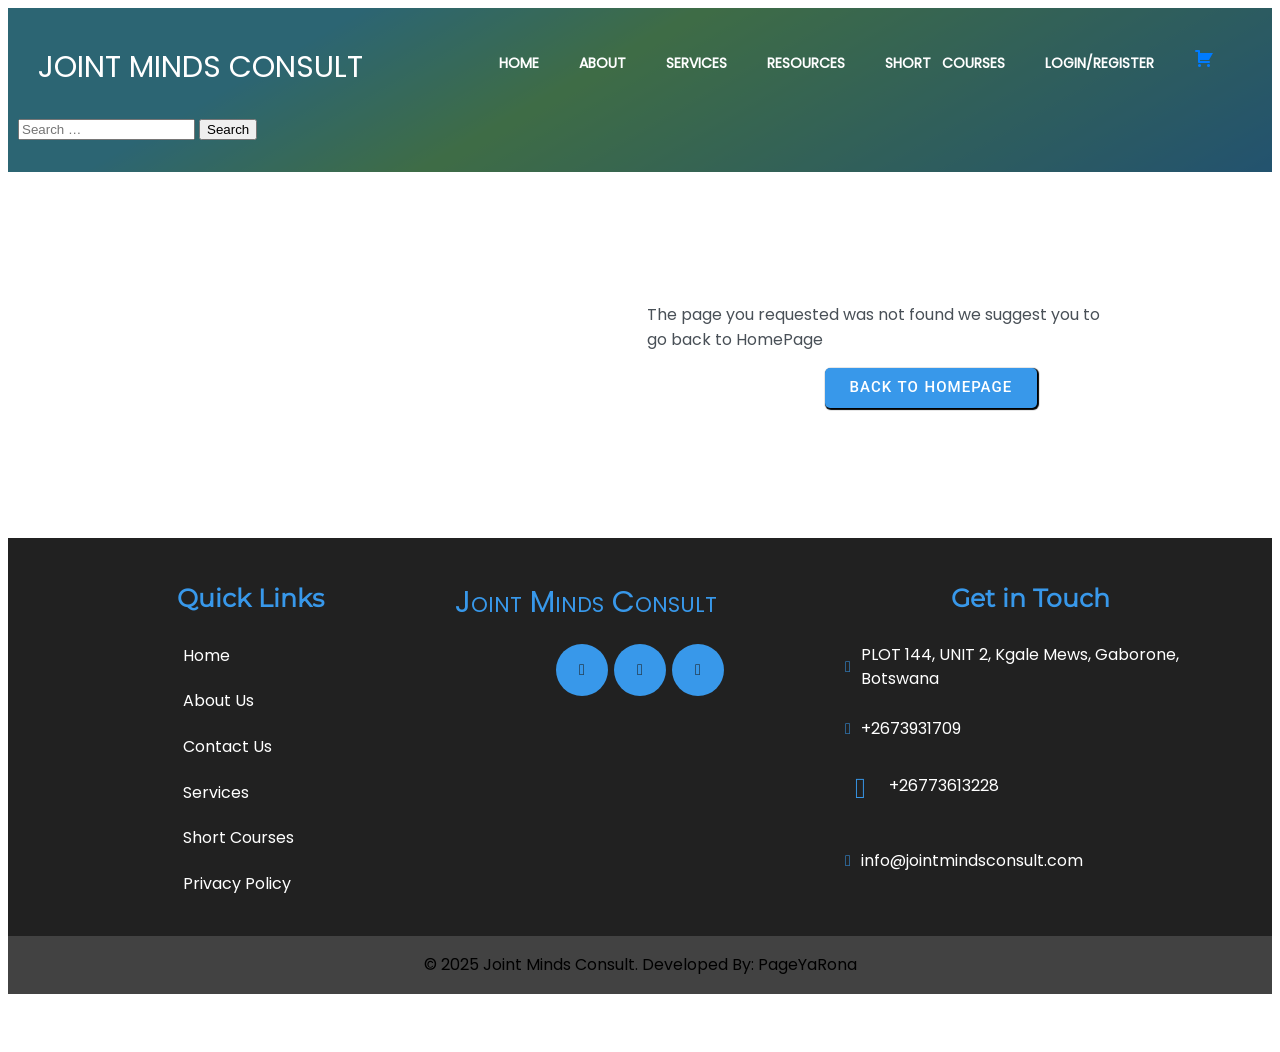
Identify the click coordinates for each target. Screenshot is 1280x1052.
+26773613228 (944, 835)
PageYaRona (807, 1015)
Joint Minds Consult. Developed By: (620, 1015)
